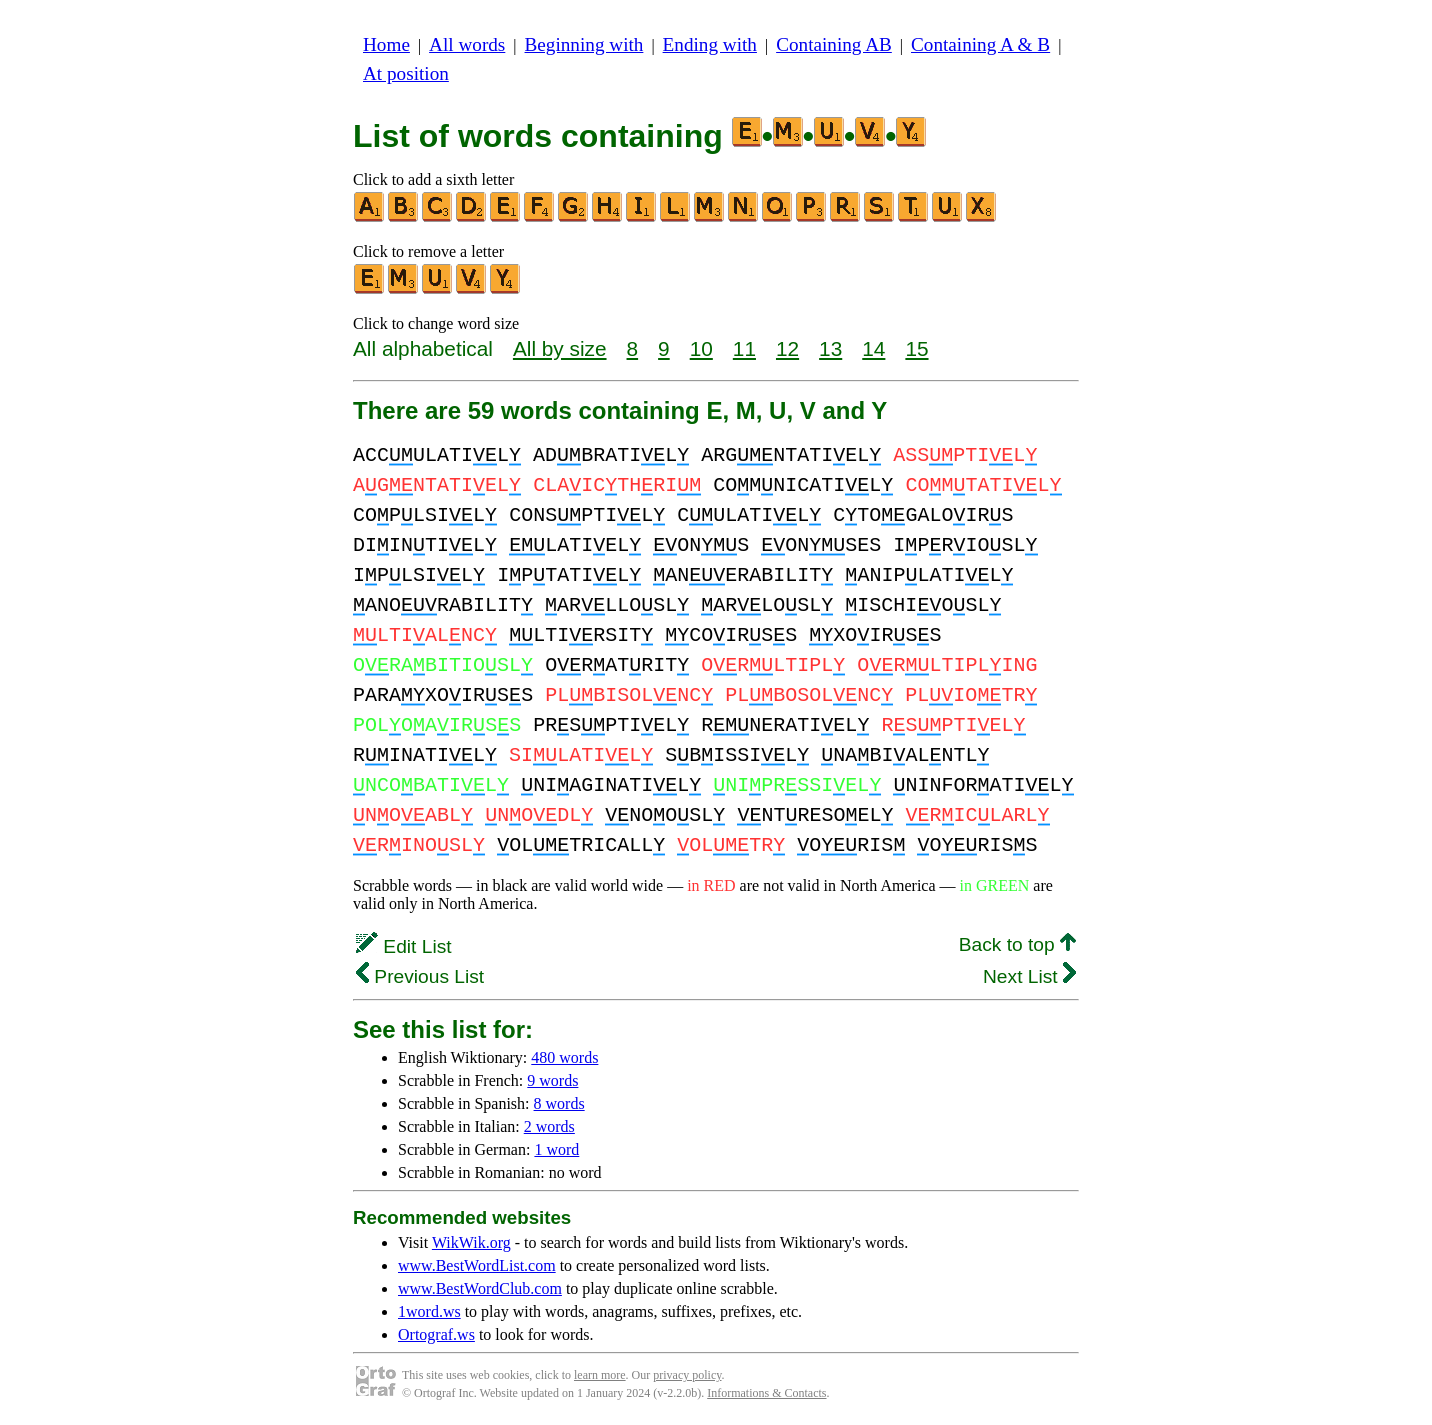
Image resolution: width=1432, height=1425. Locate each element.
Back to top (1017, 944)
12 (787, 348)
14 (873, 348)
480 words (564, 1057)
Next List (1029, 976)
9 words (552, 1080)
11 (744, 348)
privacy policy (687, 1375)
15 (916, 348)
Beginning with (584, 44)
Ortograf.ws (436, 1334)
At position (406, 73)
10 (701, 348)
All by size (560, 348)
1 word (556, 1149)
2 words (549, 1126)
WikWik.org (471, 1242)
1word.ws (429, 1311)
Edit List (404, 946)
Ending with (710, 44)
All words (467, 44)
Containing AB (834, 44)
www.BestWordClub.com (480, 1288)
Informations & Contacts (766, 1393)
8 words (559, 1103)
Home (386, 44)
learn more (600, 1375)
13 (830, 348)
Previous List (420, 976)
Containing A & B (980, 44)
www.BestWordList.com (477, 1265)
